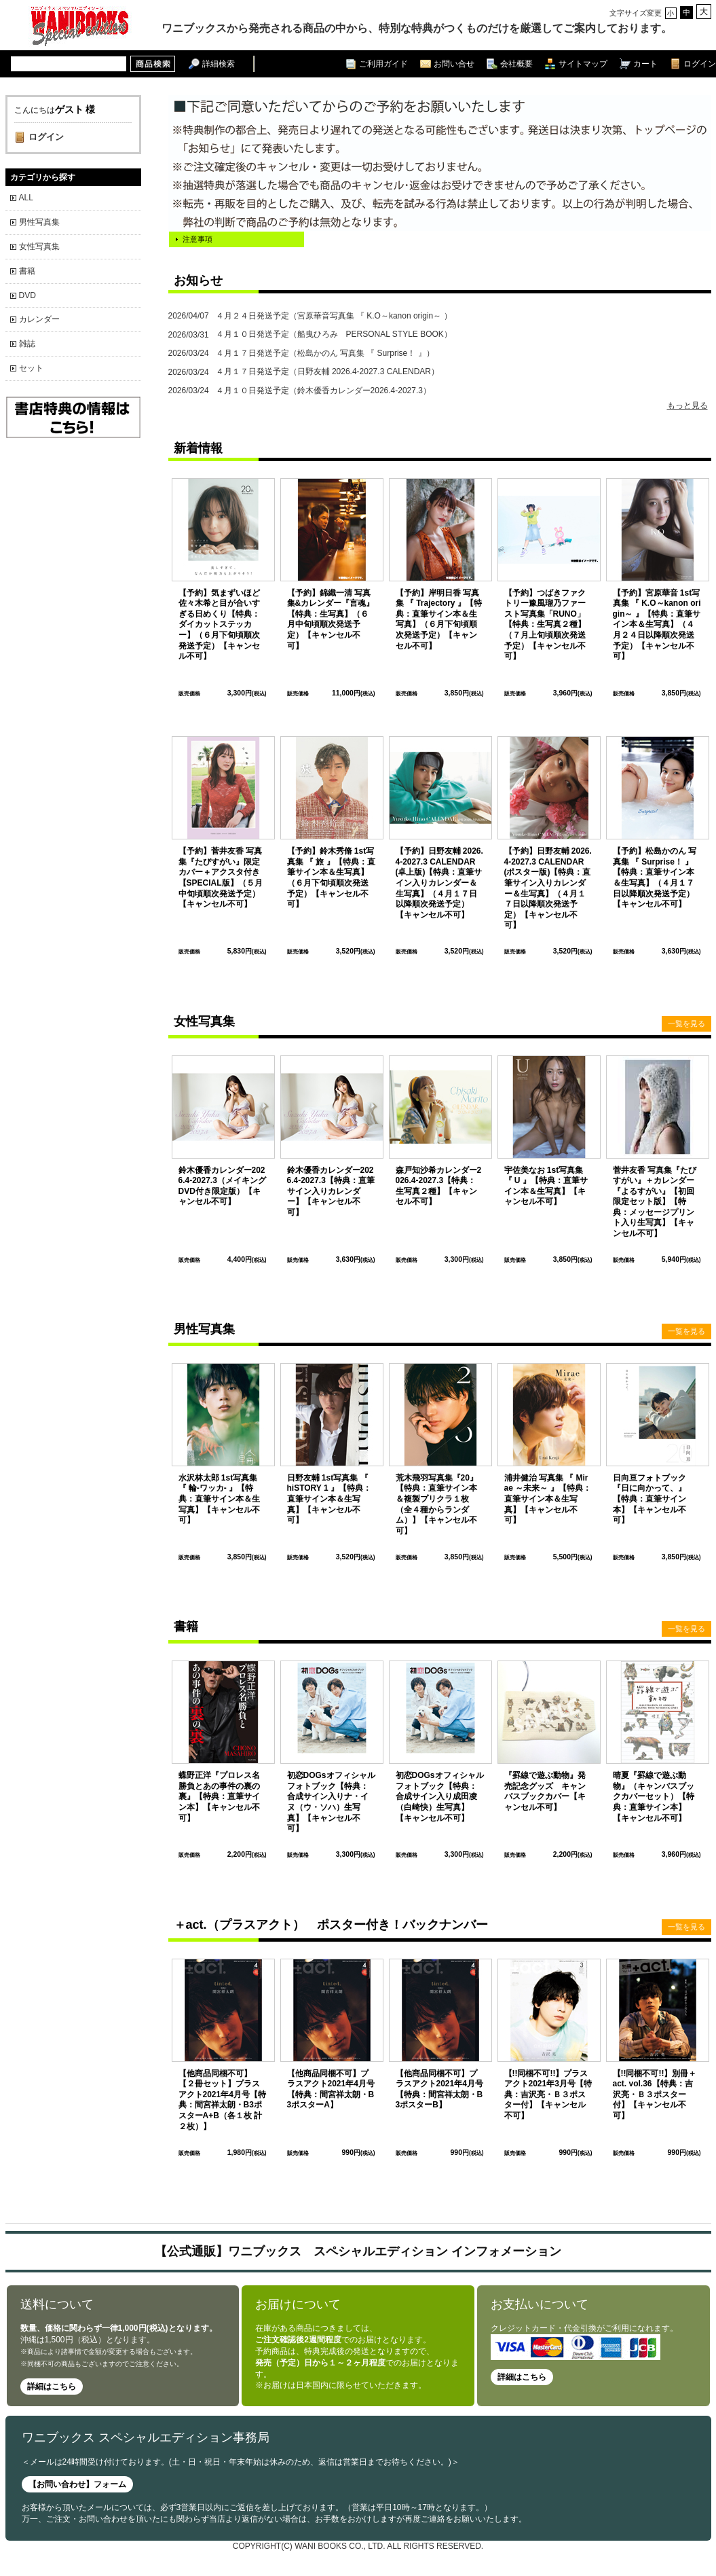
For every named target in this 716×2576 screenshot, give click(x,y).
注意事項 (197, 239)
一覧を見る (686, 1023)
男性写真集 (39, 222)
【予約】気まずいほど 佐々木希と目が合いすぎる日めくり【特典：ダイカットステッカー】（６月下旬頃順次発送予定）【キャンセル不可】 (223, 624)
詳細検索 (218, 63)
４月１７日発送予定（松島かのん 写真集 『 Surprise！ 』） (301, 353)
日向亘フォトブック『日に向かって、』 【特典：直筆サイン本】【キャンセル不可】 (649, 1499)
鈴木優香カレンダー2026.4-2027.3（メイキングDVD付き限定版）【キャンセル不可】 (222, 1186)
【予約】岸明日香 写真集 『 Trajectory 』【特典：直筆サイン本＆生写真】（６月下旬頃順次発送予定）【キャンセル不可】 (439, 619)
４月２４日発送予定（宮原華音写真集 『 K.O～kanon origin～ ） (310, 316)
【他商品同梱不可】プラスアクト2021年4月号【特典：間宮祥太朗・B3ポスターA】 (331, 2089)
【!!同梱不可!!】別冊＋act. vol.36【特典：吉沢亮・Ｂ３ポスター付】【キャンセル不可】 (655, 2094)
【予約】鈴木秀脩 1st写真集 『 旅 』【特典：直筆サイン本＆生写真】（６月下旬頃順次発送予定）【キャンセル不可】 (331, 877)
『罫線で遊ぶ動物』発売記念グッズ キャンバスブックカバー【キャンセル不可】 (545, 1791)
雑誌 (27, 343)
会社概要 (516, 63)
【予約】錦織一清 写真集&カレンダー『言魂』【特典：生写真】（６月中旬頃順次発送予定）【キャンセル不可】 (331, 619)
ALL (26, 197)
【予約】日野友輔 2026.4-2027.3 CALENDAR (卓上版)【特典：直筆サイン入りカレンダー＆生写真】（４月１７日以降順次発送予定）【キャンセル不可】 (439, 883)
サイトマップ (583, 63)
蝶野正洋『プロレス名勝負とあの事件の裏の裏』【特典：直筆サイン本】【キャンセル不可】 (219, 1796)
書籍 (27, 271)
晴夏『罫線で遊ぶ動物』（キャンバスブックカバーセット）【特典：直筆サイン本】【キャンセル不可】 (653, 1796)
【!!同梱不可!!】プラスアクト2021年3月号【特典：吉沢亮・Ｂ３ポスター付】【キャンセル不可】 (548, 2094)
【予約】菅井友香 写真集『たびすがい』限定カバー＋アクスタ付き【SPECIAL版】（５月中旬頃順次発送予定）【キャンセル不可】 (220, 877)
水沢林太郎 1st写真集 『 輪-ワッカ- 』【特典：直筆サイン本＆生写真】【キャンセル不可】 (219, 1499)
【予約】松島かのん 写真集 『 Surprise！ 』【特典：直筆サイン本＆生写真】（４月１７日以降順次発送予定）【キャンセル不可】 (654, 877)
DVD (27, 295)
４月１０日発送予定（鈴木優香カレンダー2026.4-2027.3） (299, 391)
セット (31, 368)
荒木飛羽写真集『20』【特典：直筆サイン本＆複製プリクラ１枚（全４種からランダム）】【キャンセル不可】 (437, 1504)
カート (645, 63)
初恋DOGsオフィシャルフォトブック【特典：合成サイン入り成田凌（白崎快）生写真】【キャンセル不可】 (440, 1796)
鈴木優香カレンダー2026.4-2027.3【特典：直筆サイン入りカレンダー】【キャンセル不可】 (331, 1191)
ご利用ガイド (383, 63)
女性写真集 (39, 246)
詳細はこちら (51, 2386)
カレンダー (39, 319)
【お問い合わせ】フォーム (77, 2484)
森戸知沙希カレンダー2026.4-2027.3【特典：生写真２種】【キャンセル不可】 (439, 1186)
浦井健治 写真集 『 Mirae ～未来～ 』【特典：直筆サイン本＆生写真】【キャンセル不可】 (547, 1499)
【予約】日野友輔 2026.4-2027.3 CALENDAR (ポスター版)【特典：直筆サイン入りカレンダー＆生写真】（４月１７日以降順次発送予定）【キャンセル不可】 (548, 888)
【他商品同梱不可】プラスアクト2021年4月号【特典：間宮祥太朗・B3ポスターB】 (439, 2089)
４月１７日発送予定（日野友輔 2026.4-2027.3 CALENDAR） (303, 372)
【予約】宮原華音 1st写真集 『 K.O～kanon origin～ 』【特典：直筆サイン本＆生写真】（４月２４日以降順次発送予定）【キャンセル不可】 (657, 624)
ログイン (699, 63)
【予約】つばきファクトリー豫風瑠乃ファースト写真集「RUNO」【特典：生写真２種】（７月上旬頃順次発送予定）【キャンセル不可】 (545, 624)
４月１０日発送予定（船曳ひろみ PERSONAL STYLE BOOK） (310, 335)
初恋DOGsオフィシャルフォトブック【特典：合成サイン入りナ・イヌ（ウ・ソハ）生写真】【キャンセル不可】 (331, 1802)
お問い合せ (454, 63)
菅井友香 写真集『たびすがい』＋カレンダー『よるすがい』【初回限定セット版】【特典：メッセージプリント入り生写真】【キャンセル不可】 (654, 1202)
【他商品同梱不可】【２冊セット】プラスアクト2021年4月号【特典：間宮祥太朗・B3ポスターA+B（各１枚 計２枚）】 (222, 2100)
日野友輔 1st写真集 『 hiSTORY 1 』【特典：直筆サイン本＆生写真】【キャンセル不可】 (329, 1499)
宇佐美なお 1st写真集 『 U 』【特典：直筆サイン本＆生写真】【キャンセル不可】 (546, 1186)
